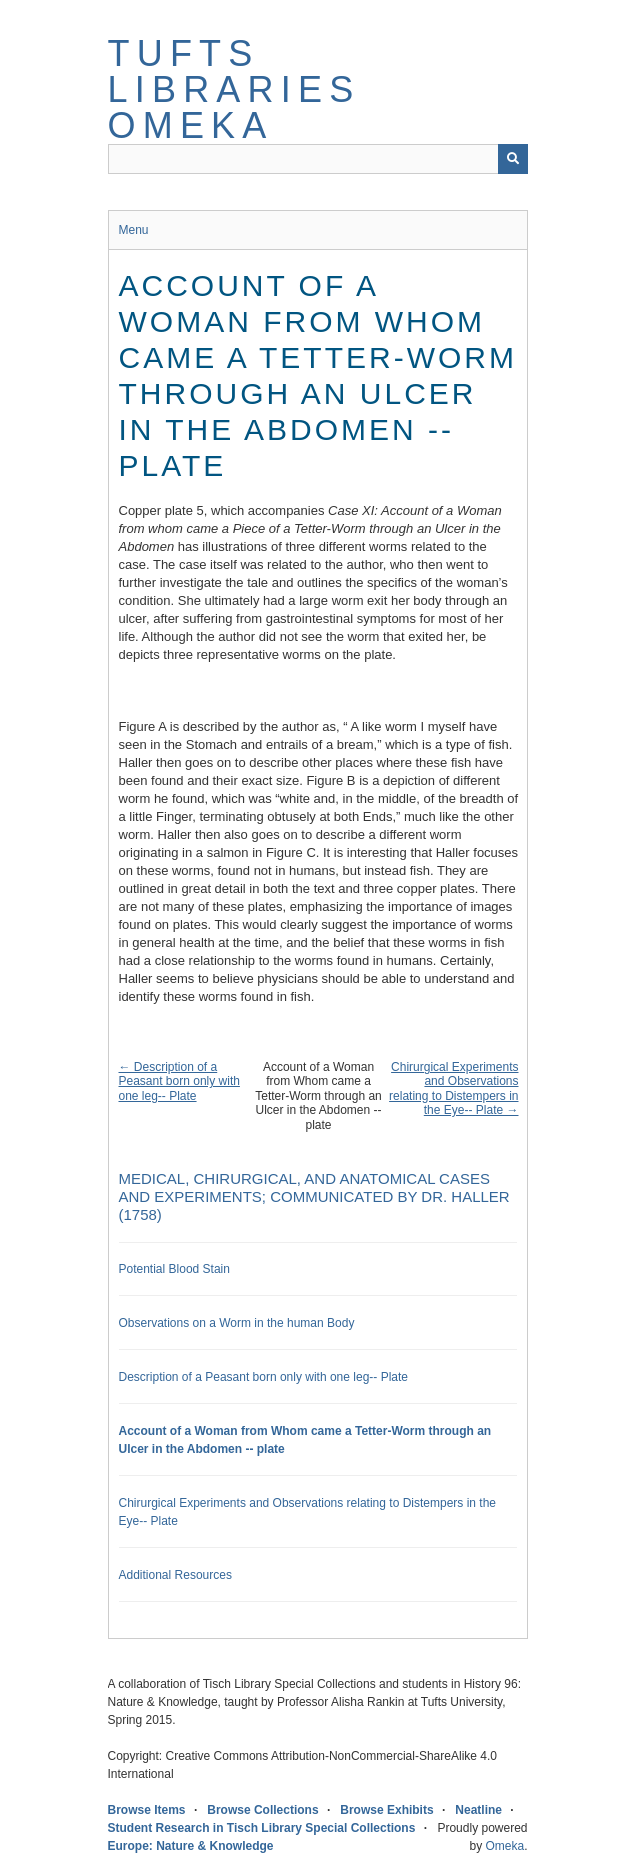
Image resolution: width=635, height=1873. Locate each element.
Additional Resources (175, 1575)
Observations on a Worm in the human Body (237, 1323)
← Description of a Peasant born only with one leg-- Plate (179, 1081)
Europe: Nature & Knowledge (191, 1846)
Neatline (478, 1810)
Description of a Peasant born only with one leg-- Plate (264, 1377)
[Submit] (513, 159)
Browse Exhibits (386, 1810)
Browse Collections (262, 1810)
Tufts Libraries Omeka (234, 89)
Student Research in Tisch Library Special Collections (262, 1828)
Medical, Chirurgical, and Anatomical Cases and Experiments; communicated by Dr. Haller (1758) (314, 1196)
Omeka (504, 1846)
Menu (134, 230)
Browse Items (147, 1810)
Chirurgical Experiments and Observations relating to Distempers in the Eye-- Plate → (453, 1088)
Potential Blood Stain (174, 1269)
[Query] (318, 159)
